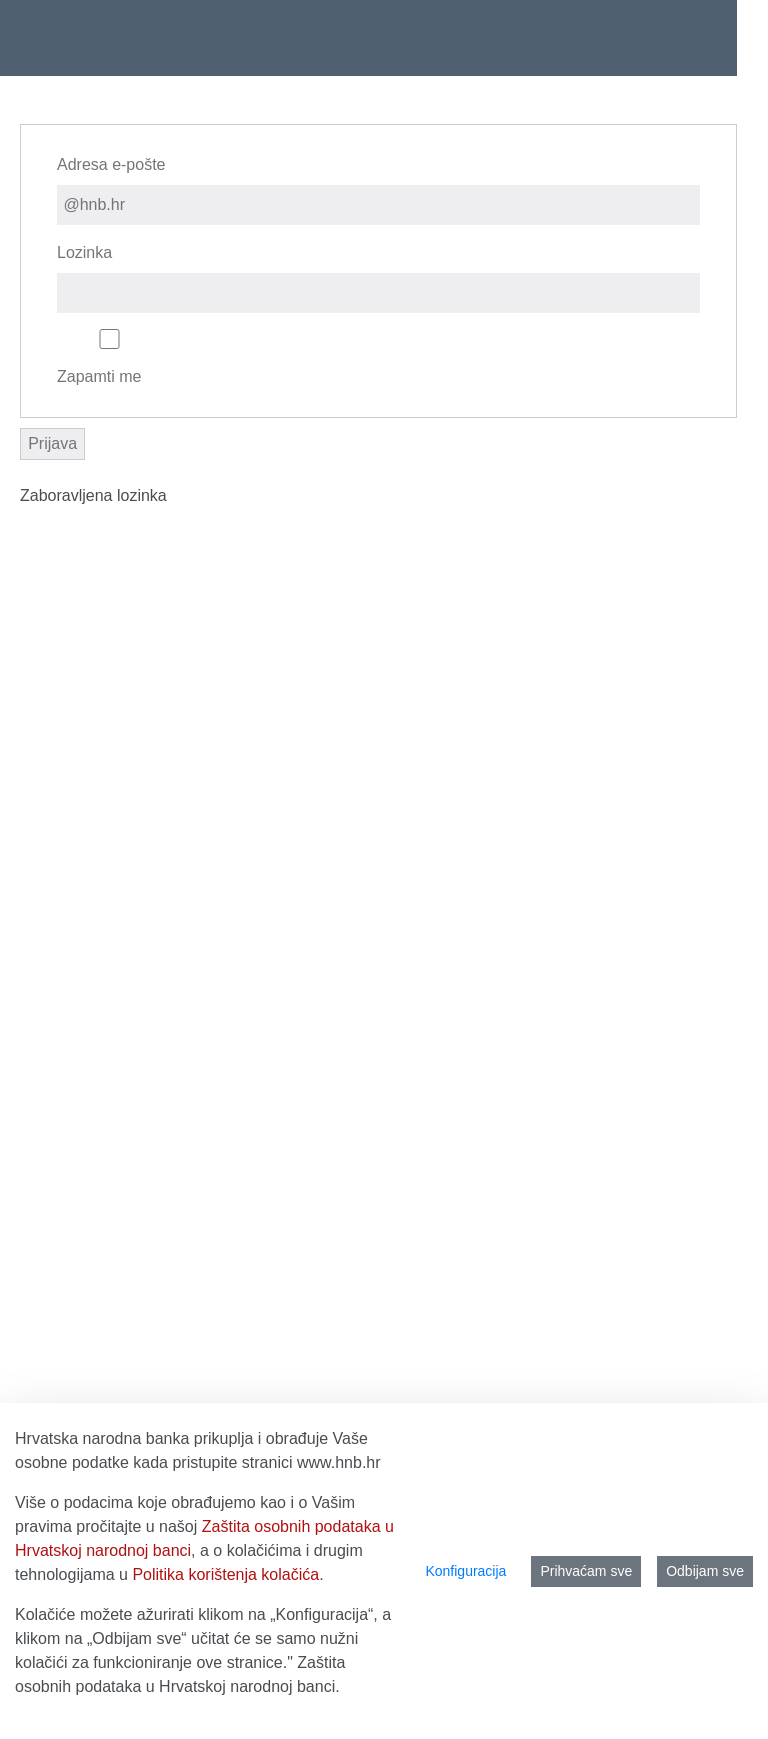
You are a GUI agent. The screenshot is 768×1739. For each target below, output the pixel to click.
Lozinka (84, 252)
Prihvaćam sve (586, 1571)
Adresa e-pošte (111, 164)
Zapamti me (109, 357)
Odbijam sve (705, 1571)
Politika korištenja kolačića (225, 1574)
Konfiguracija (465, 1571)
